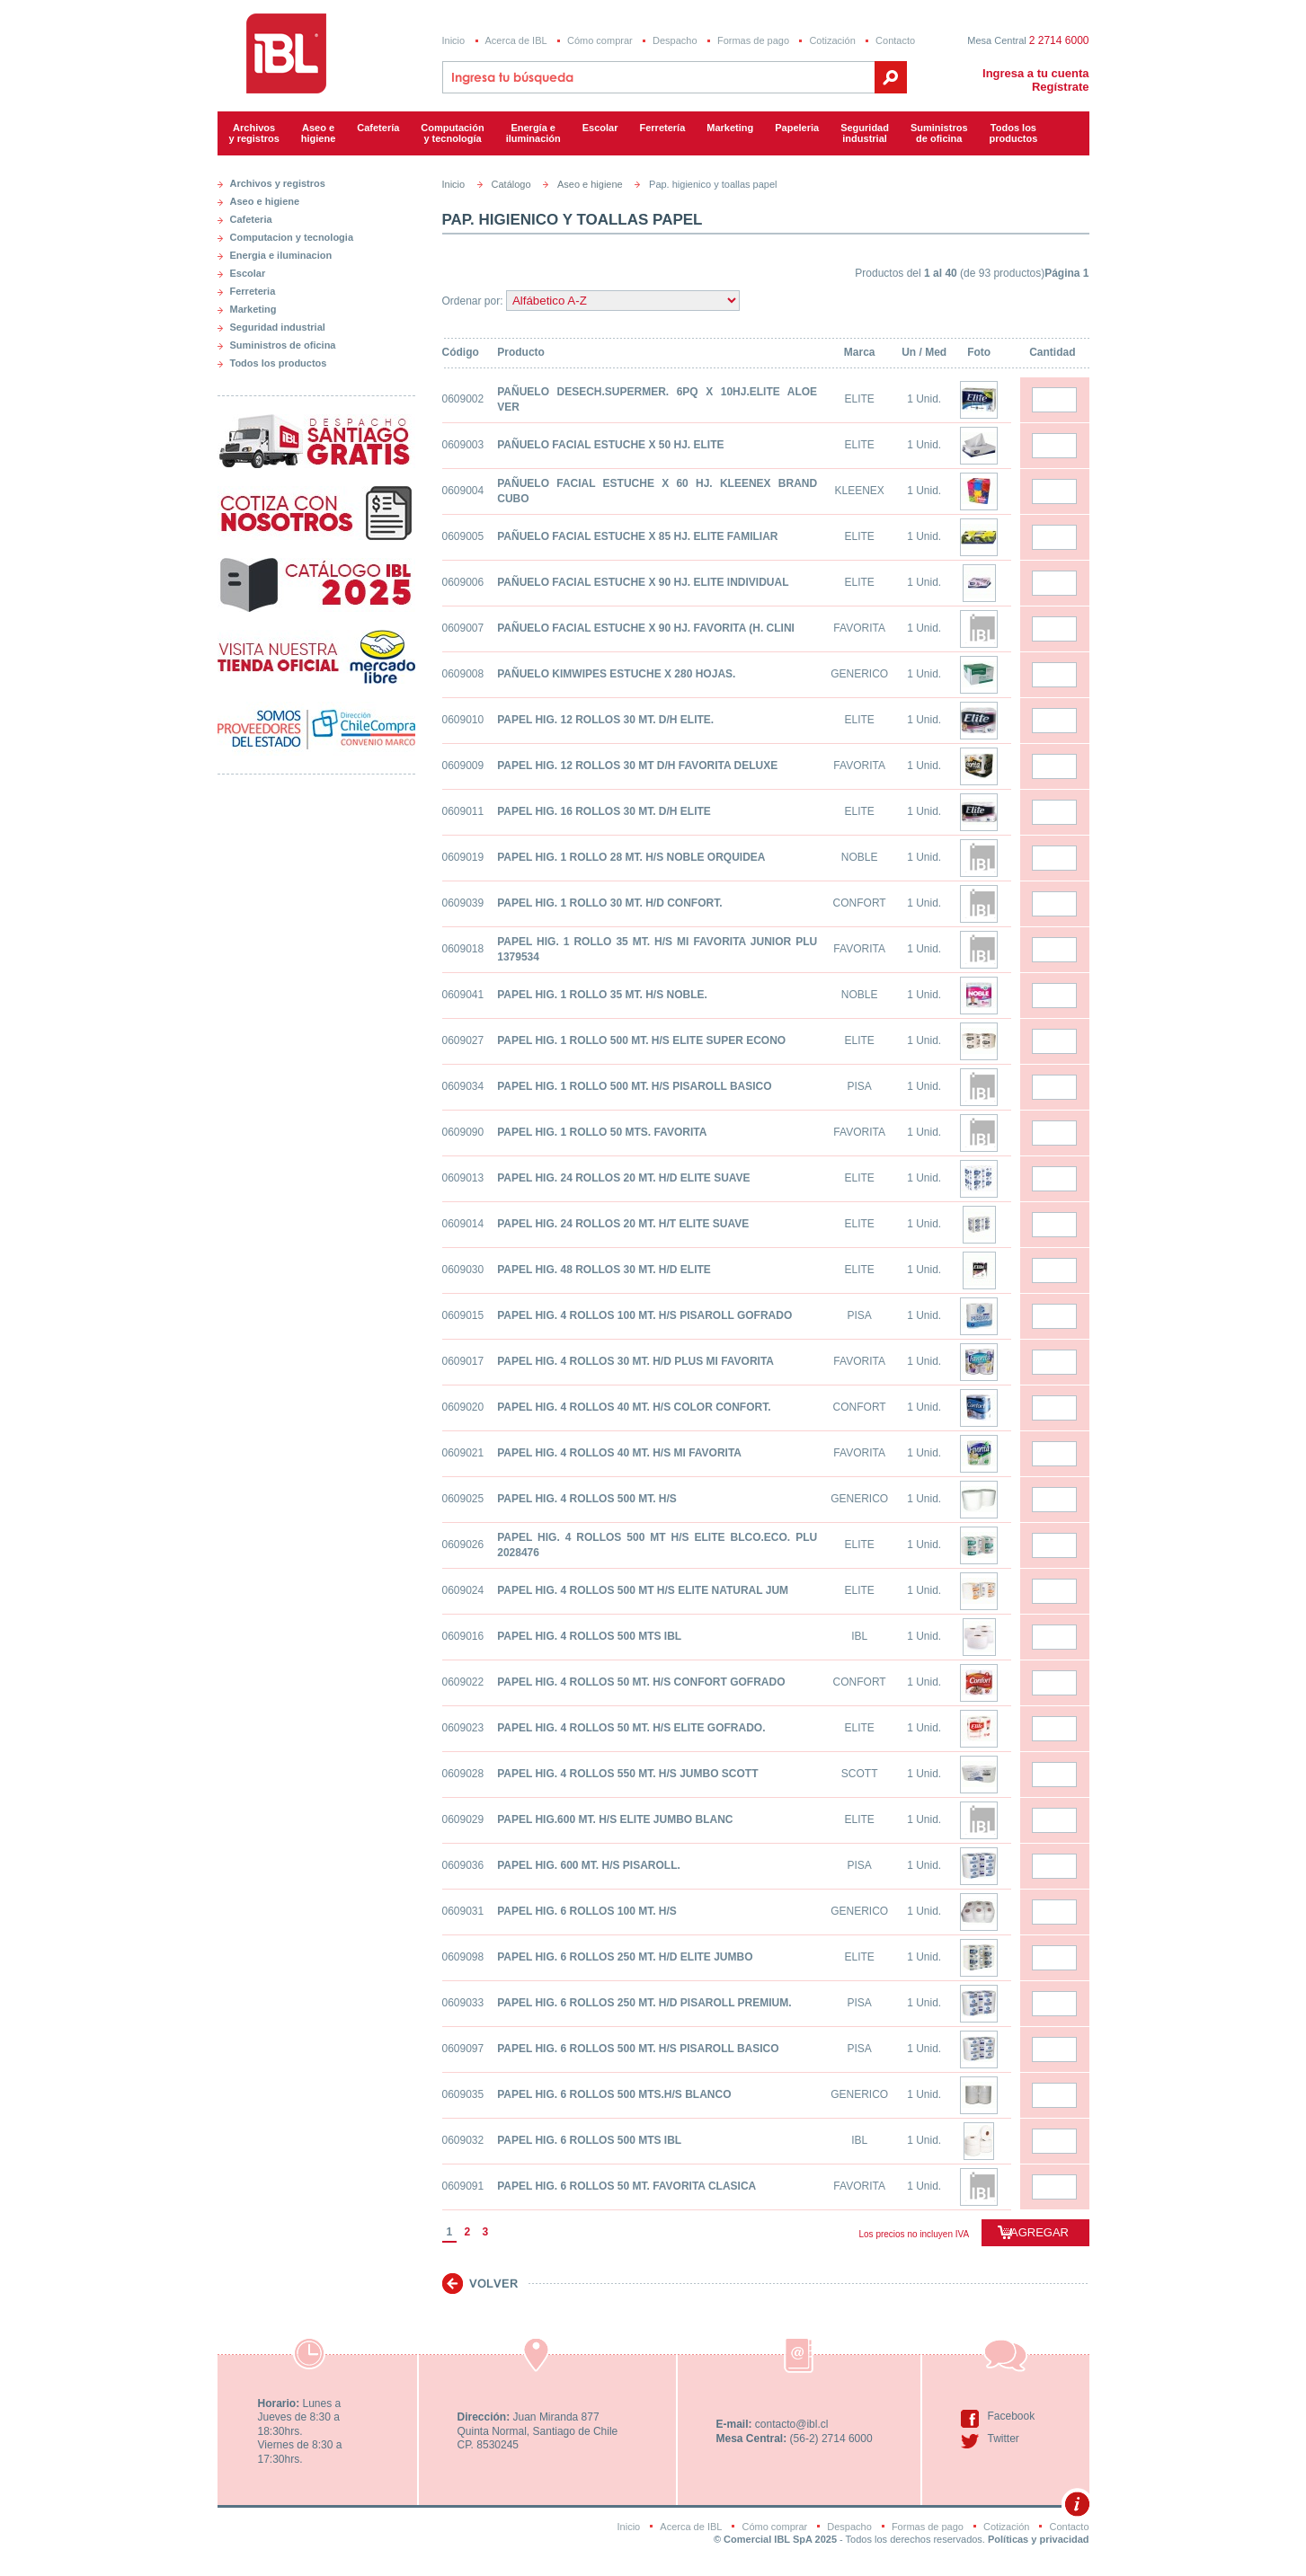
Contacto (895, 40)
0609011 (463, 811)
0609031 (463, 1911)
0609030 (463, 1269)
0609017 (463, 1361)
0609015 (463, 1315)
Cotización (832, 40)
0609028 (463, 1773)
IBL (859, 1636)
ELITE (859, 399)
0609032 (463, 2140)
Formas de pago (753, 40)
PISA (859, 1086)
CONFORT (859, 903)
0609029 (463, 1819)
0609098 (463, 1957)
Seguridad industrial (277, 327)
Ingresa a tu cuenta (1035, 73)
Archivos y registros (254, 133)
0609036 (463, 1865)
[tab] (316, 180)
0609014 (463, 1223)
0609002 (463, 399)
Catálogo (511, 184)
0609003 (463, 444)
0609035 (463, 2094)
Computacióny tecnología (452, 133)
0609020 (463, 1407)
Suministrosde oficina (939, 133)
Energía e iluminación (533, 133)
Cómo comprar (600, 40)
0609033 (463, 2002)
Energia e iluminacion (281, 255)
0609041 (463, 994)
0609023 (463, 1728)
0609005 (463, 536)
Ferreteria (253, 291)
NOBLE (859, 857)
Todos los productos (1014, 133)
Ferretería (663, 127)
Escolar (600, 127)
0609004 (463, 490)
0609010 (463, 719)
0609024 (463, 1590)
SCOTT (859, 1773)
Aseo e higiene (318, 133)
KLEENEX (859, 490)
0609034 (463, 1086)
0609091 (463, 2186)
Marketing (729, 127)
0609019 (463, 857)
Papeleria (797, 127)
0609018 (463, 949)
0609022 (463, 1682)
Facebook (1011, 2416)
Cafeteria (251, 219)
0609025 (463, 1498)
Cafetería (378, 127)
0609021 (463, 1453)
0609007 (463, 628)
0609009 (463, 765)
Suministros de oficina (283, 345)
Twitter (1003, 2438)
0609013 (463, 1178)
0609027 (463, 1040)
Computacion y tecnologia (292, 237)
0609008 (463, 674)
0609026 (463, 1544)
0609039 (463, 903)
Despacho (675, 40)
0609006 (463, 582)
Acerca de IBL (516, 40)
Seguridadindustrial (864, 133)
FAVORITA (859, 628)
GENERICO (859, 674)
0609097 (463, 2048)
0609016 (463, 1636)
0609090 (463, 1132)
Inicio (454, 40)
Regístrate (1060, 86)
